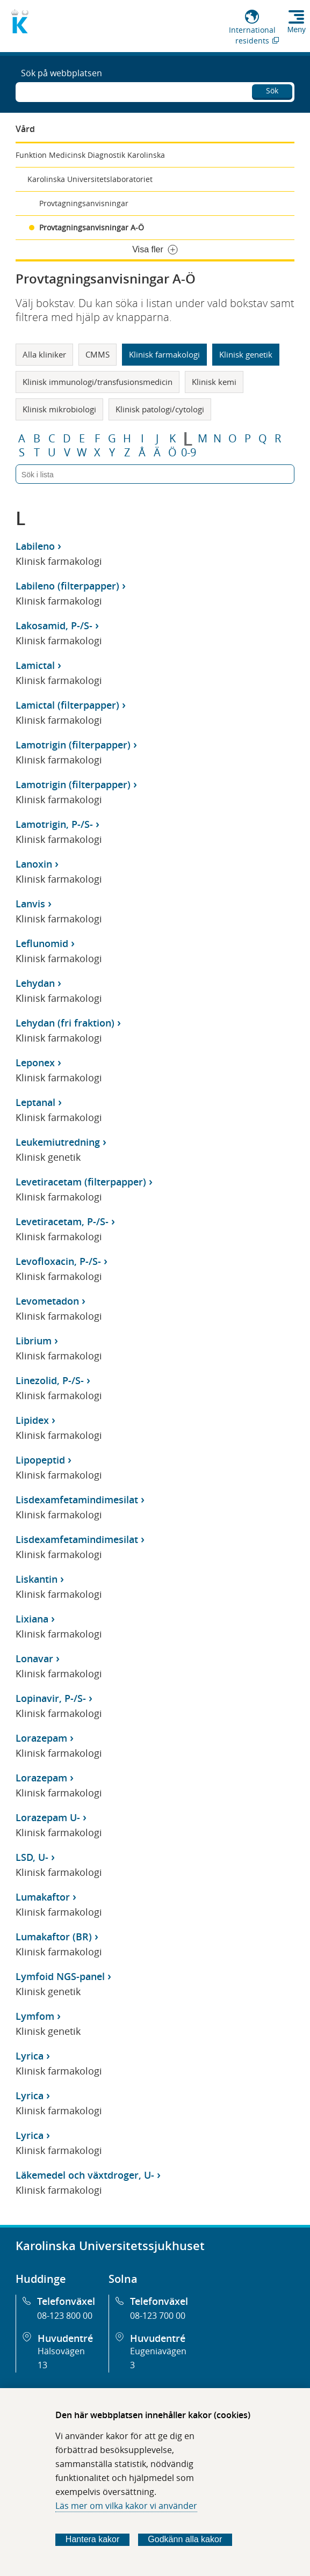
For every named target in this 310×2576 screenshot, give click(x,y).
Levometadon (47, 1300)
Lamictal (35, 665)
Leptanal (35, 1102)
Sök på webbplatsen (61, 73)
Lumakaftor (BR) (54, 1936)
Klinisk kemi (214, 381)
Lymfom (35, 2016)
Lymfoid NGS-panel (60, 1976)
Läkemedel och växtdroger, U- (85, 2175)
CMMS (97, 354)
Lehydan (35, 983)
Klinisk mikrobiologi (59, 409)
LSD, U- (32, 1857)
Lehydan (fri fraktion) (65, 1022)
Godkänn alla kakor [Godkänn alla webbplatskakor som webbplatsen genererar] (185, 2539)
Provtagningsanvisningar (83, 203)
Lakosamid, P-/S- (54, 625)
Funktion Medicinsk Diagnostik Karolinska (90, 155)
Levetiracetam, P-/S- (62, 1221)
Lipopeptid (40, 1459)
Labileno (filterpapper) (67, 585)
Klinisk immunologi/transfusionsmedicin (97, 381)
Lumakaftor (43, 1896)
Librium (34, 1340)
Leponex (35, 1062)
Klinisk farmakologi (164, 354)
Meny (296, 29)
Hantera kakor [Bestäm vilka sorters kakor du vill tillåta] (93, 2539)
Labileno (35, 546)
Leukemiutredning (58, 1142)
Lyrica (30, 2055)
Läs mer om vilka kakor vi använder (126, 2506)
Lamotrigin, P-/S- (54, 824)
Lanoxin (34, 863)
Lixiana (32, 1618)
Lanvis (30, 903)
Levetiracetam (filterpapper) (81, 1181)
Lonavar (34, 1658)
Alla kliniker (44, 354)
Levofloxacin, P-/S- (58, 1261)
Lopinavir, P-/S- (51, 1698)
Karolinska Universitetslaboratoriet (90, 179)
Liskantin (36, 1579)
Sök (272, 90)
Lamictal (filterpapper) (67, 704)
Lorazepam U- (48, 1817)
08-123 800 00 (64, 2316)
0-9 (188, 452)
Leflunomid (42, 943)
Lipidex (32, 1420)
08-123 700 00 (157, 2316)
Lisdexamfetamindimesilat (77, 1499)
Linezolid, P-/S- (50, 1380)
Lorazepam (41, 1737)
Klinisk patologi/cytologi (160, 409)
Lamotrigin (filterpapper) (73, 744)
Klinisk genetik (245, 354)
